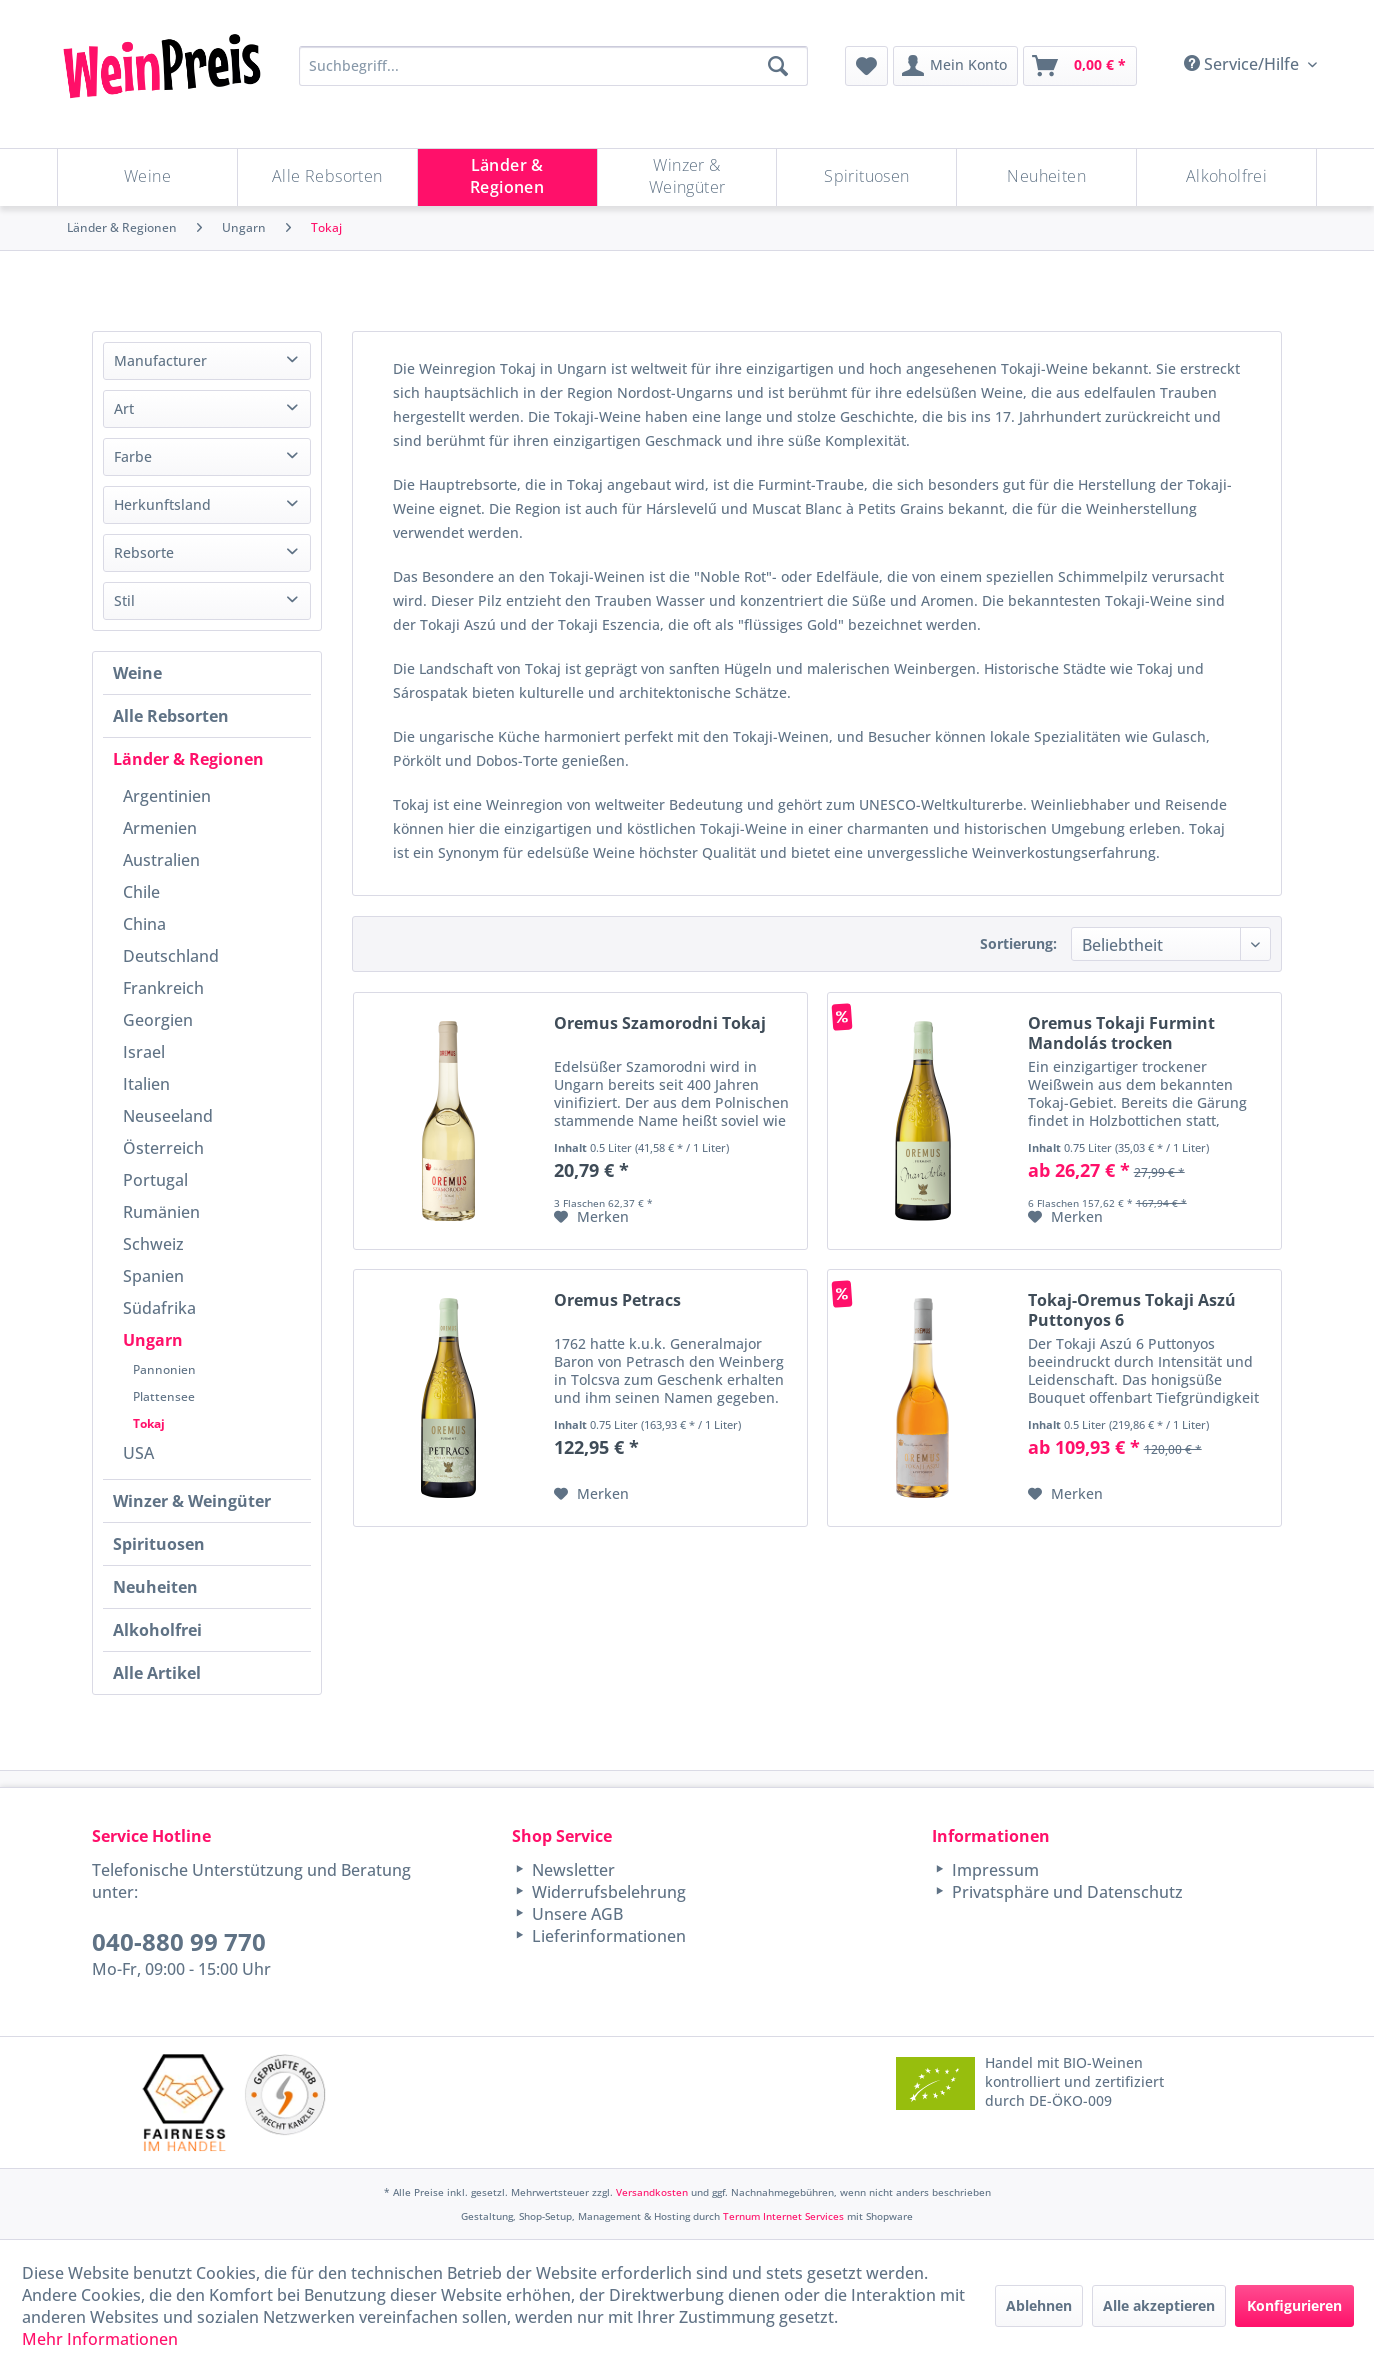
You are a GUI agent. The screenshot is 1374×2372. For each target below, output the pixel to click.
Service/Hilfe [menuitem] (1243, 64)
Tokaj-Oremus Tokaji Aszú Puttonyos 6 (1132, 1310)
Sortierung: (1018, 943)
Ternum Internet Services (783, 2216)
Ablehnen (1039, 2305)
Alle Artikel (157, 1673)
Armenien (160, 828)
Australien (161, 860)
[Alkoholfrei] (1226, 177)
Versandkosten (652, 2192)
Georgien (158, 1020)
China (144, 924)
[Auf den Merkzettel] (591, 1217)
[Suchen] (778, 66)
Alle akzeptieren (1159, 2305)
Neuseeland (168, 1116)
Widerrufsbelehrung (607, 1892)
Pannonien (164, 1369)
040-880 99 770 (179, 1941)
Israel (144, 1052)
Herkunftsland (162, 504)
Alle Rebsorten (171, 716)
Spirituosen (159, 1544)
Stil (124, 600)
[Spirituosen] (866, 177)
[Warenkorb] (1080, 66)
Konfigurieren (1294, 2305)
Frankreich (163, 988)
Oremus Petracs (617, 1300)
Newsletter (571, 1870)
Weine (137, 673)
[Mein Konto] (955, 66)
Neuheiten (155, 1587)
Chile (141, 892)
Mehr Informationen (100, 2339)
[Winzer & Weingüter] (687, 177)
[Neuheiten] (1046, 177)
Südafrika (159, 1308)
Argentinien (167, 796)
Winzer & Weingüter (192, 1501)
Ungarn (153, 1340)
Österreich (163, 1148)
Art (124, 408)
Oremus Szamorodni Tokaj (660, 1023)
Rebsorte (144, 552)
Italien (146, 1084)
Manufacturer (160, 360)
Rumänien (161, 1212)
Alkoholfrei (157, 1630)
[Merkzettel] (866, 66)
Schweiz (153, 1244)
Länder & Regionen (188, 759)
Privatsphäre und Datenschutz (1065, 1892)
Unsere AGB (575, 1914)
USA (138, 1453)
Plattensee (164, 1396)
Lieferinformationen (607, 1936)
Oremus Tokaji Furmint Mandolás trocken (1121, 1033)
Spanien (153, 1276)
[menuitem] (866, 66)
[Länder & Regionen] (507, 177)
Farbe (133, 456)
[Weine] (147, 177)
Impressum (993, 1870)
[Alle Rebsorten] (327, 177)
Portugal (155, 1180)
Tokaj (149, 1423)
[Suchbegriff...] (553, 66)
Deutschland (171, 956)
